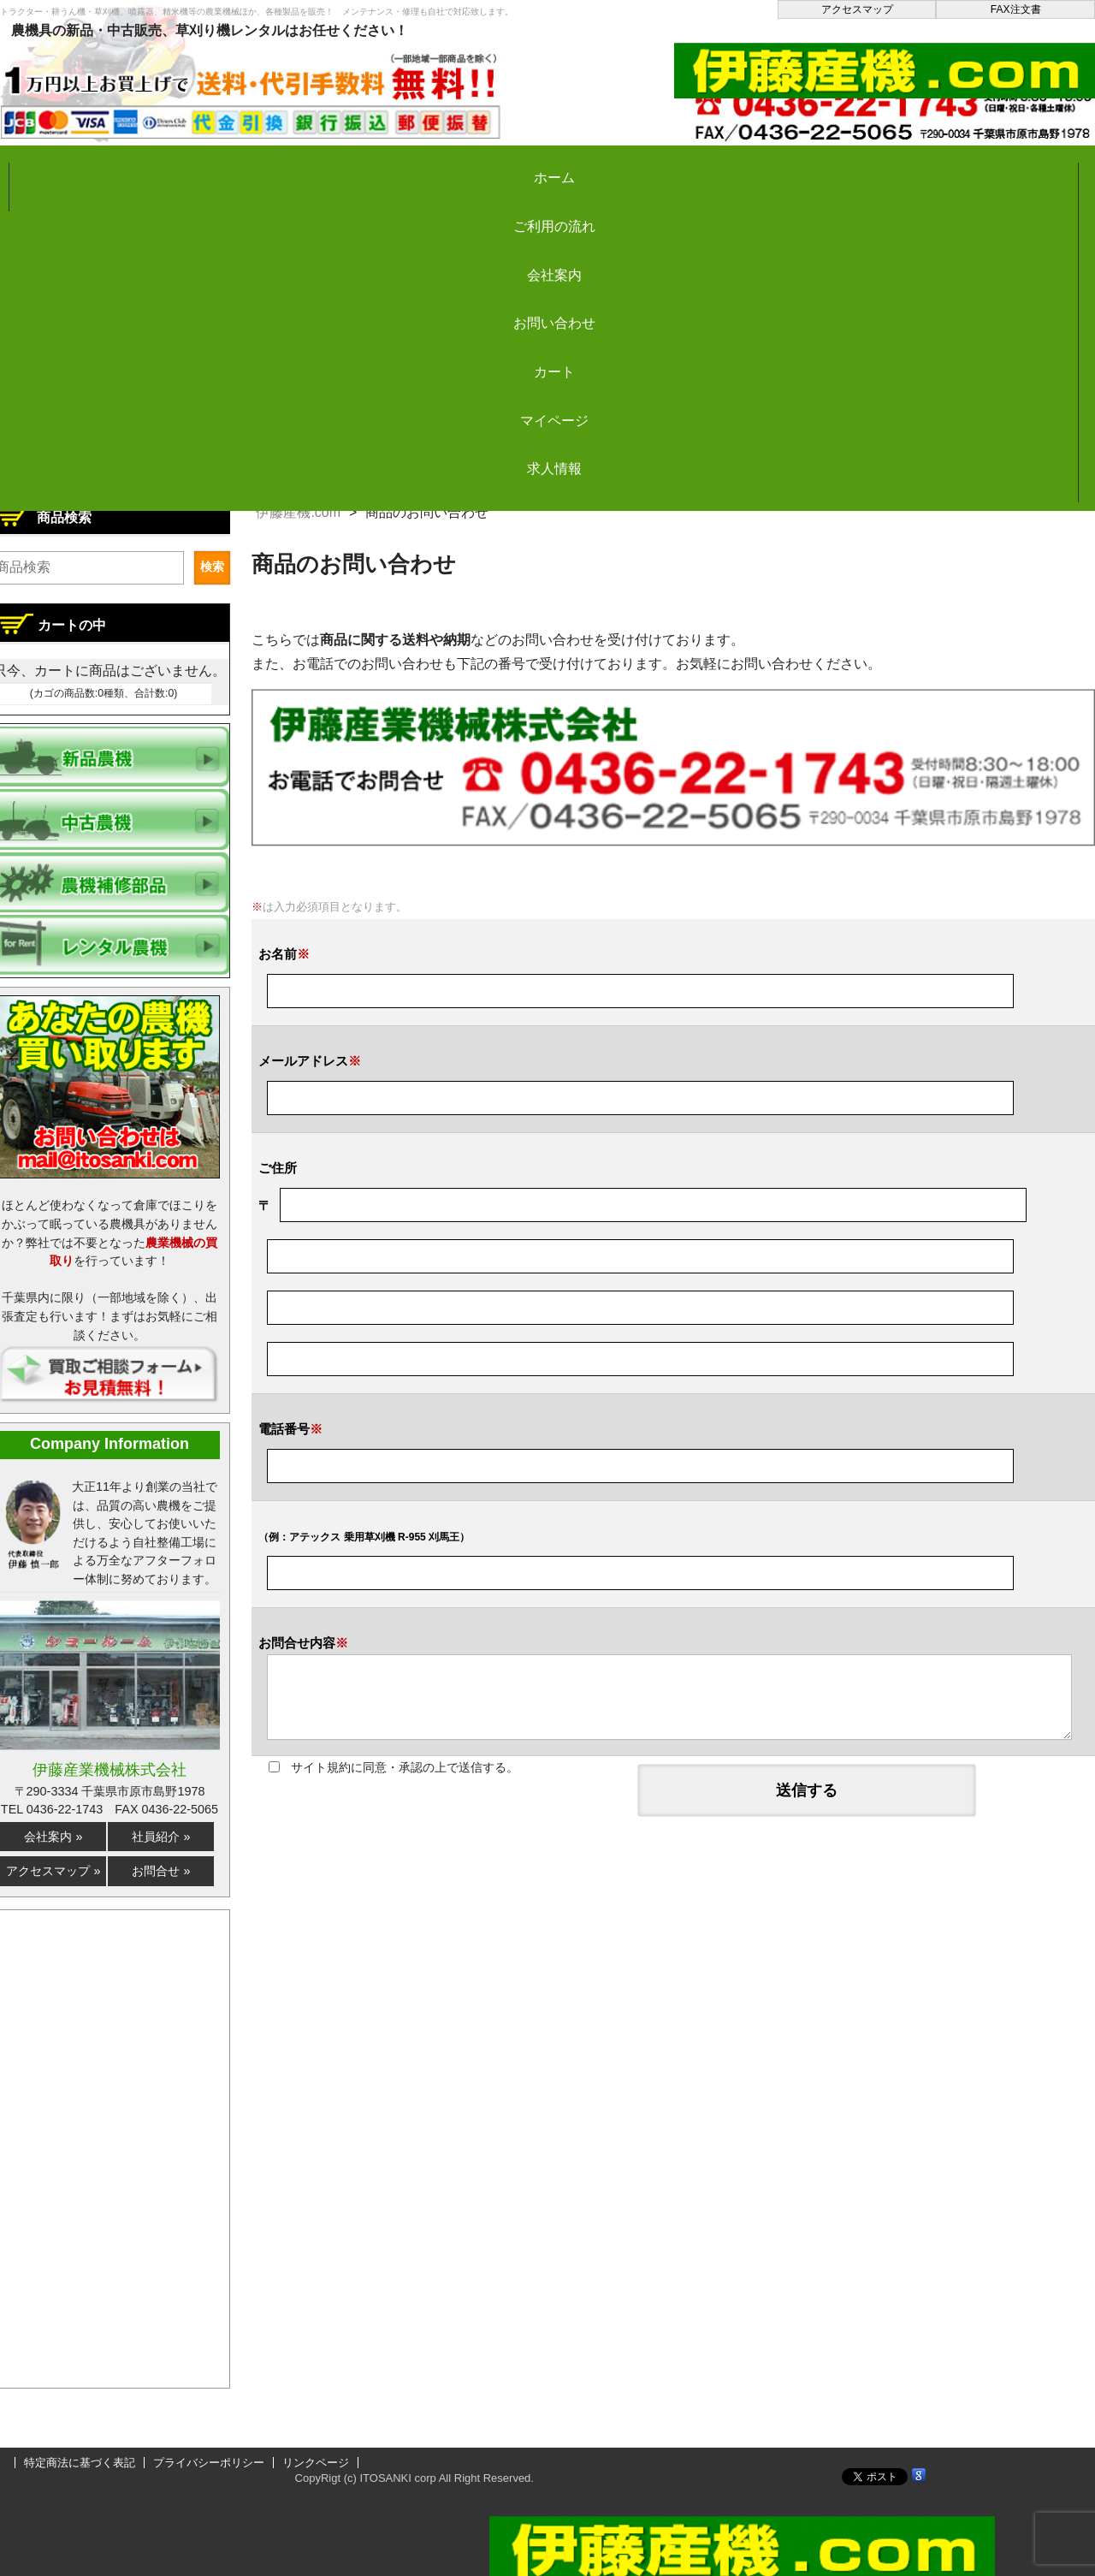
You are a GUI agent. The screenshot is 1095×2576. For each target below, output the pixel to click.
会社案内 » (53, 1836)
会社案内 (385, 165)
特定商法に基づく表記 (79, 2462)
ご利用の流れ (231, 165)
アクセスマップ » (53, 1871)
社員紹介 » (161, 1836)
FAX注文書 (1016, 9)
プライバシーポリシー (208, 2462)
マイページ (848, 165)
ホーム (77, 165)
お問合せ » (161, 1871)
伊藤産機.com (298, 512)
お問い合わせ (540, 165)
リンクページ (315, 2462)
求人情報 (1003, 165)
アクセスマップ (857, 9)
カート (694, 165)
